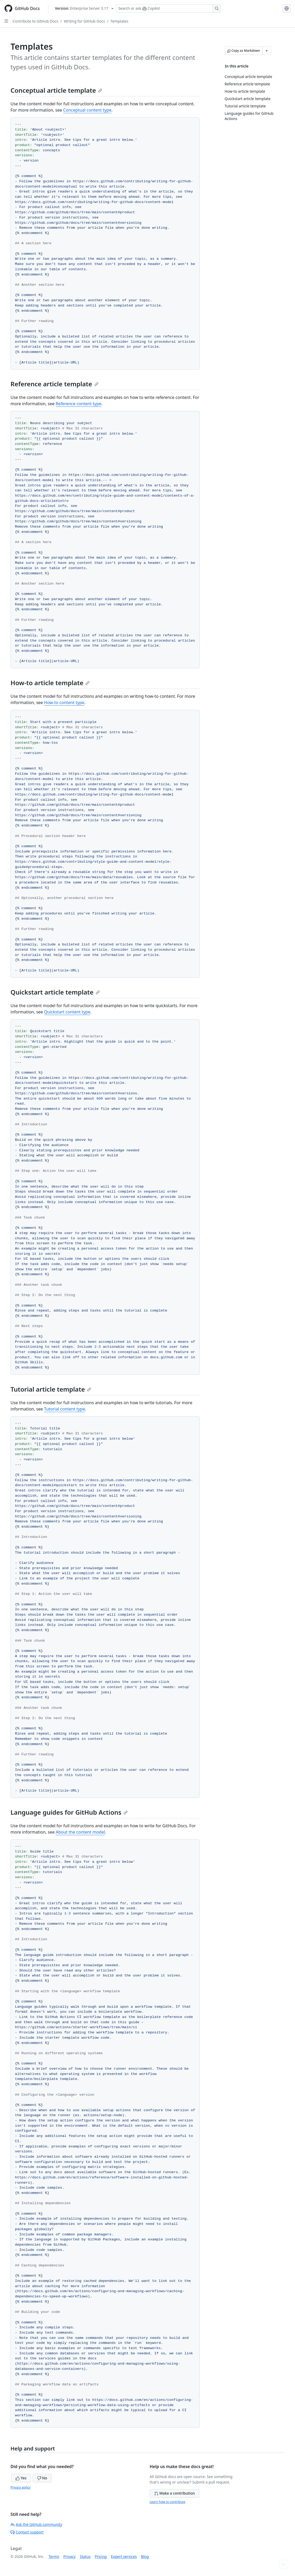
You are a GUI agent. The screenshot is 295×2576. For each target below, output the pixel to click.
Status (85, 2556)
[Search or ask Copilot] (168, 8)
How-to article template (50, 682)
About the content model (80, 1832)
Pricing (101, 2556)
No (42, 2477)
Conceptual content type (87, 110)
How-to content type (64, 702)
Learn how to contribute (167, 2502)
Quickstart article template (55, 992)
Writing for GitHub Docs (84, 21)
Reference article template (55, 383)
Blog (145, 2556)
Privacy (69, 2556)
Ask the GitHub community (36, 2524)
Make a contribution (174, 2493)
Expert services (124, 2556)
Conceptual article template (56, 90)
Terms (54, 2556)
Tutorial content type (64, 1409)
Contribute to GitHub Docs (35, 21)
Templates (119, 21)
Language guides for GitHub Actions (69, 1812)
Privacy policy (20, 2487)
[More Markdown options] (266, 50)
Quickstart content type (67, 1012)
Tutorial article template (51, 1389)
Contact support (27, 2532)
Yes (21, 2477)
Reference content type (78, 404)
